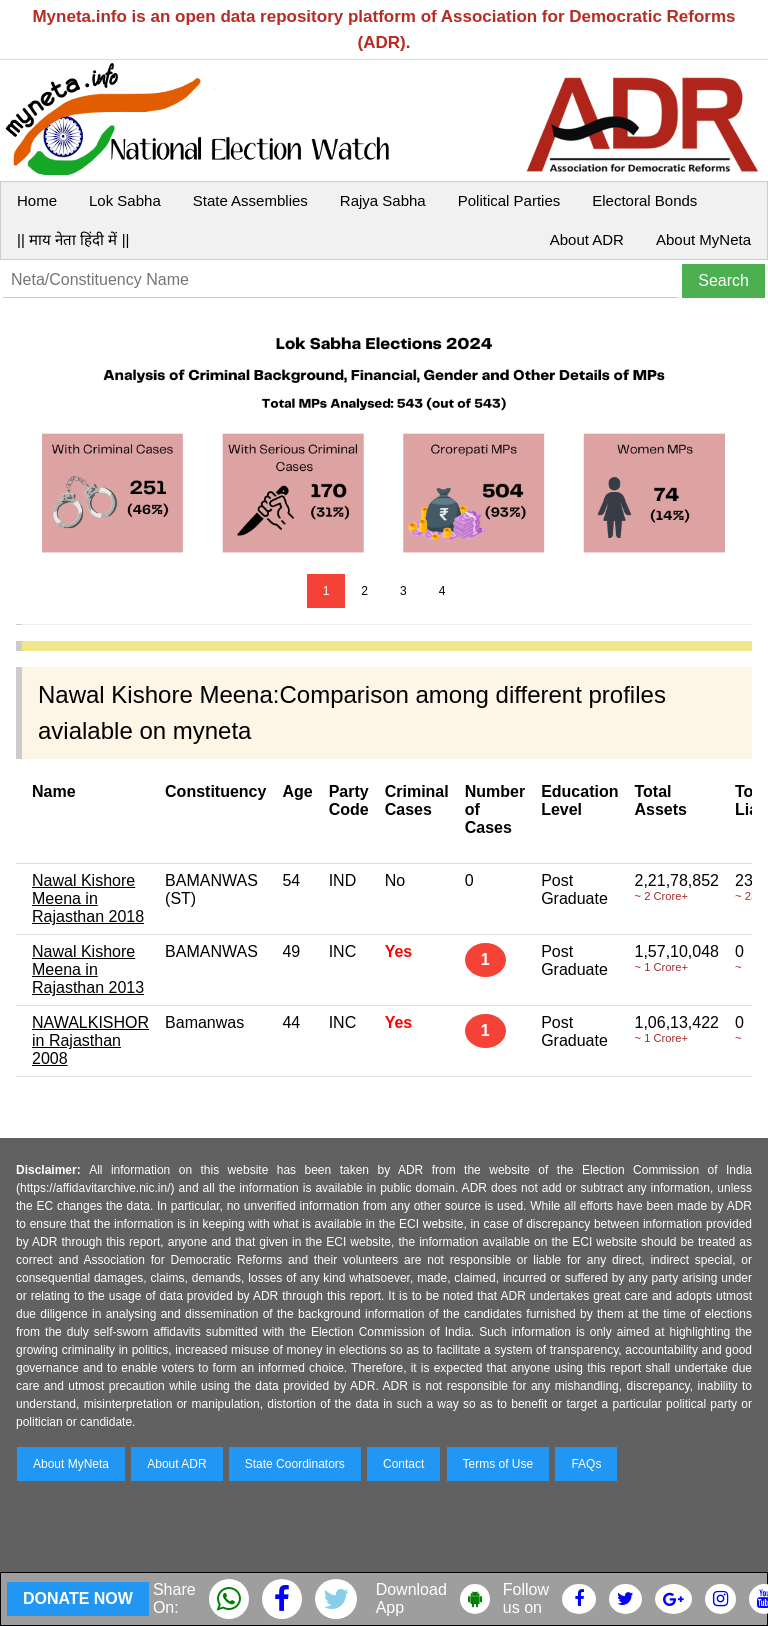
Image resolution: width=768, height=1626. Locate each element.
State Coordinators (295, 1464)
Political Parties (509, 200)
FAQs (586, 1464)
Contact (403, 1464)
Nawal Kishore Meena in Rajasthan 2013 (88, 969)
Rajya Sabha (383, 200)
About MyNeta (703, 239)
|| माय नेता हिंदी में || (73, 239)
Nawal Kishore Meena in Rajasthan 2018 (88, 898)
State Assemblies (250, 200)
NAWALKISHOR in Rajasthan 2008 (90, 1040)
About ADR (587, 239)
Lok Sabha (125, 200)
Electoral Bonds (644, 200)
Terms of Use (498, 1464)
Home (37, 200)
